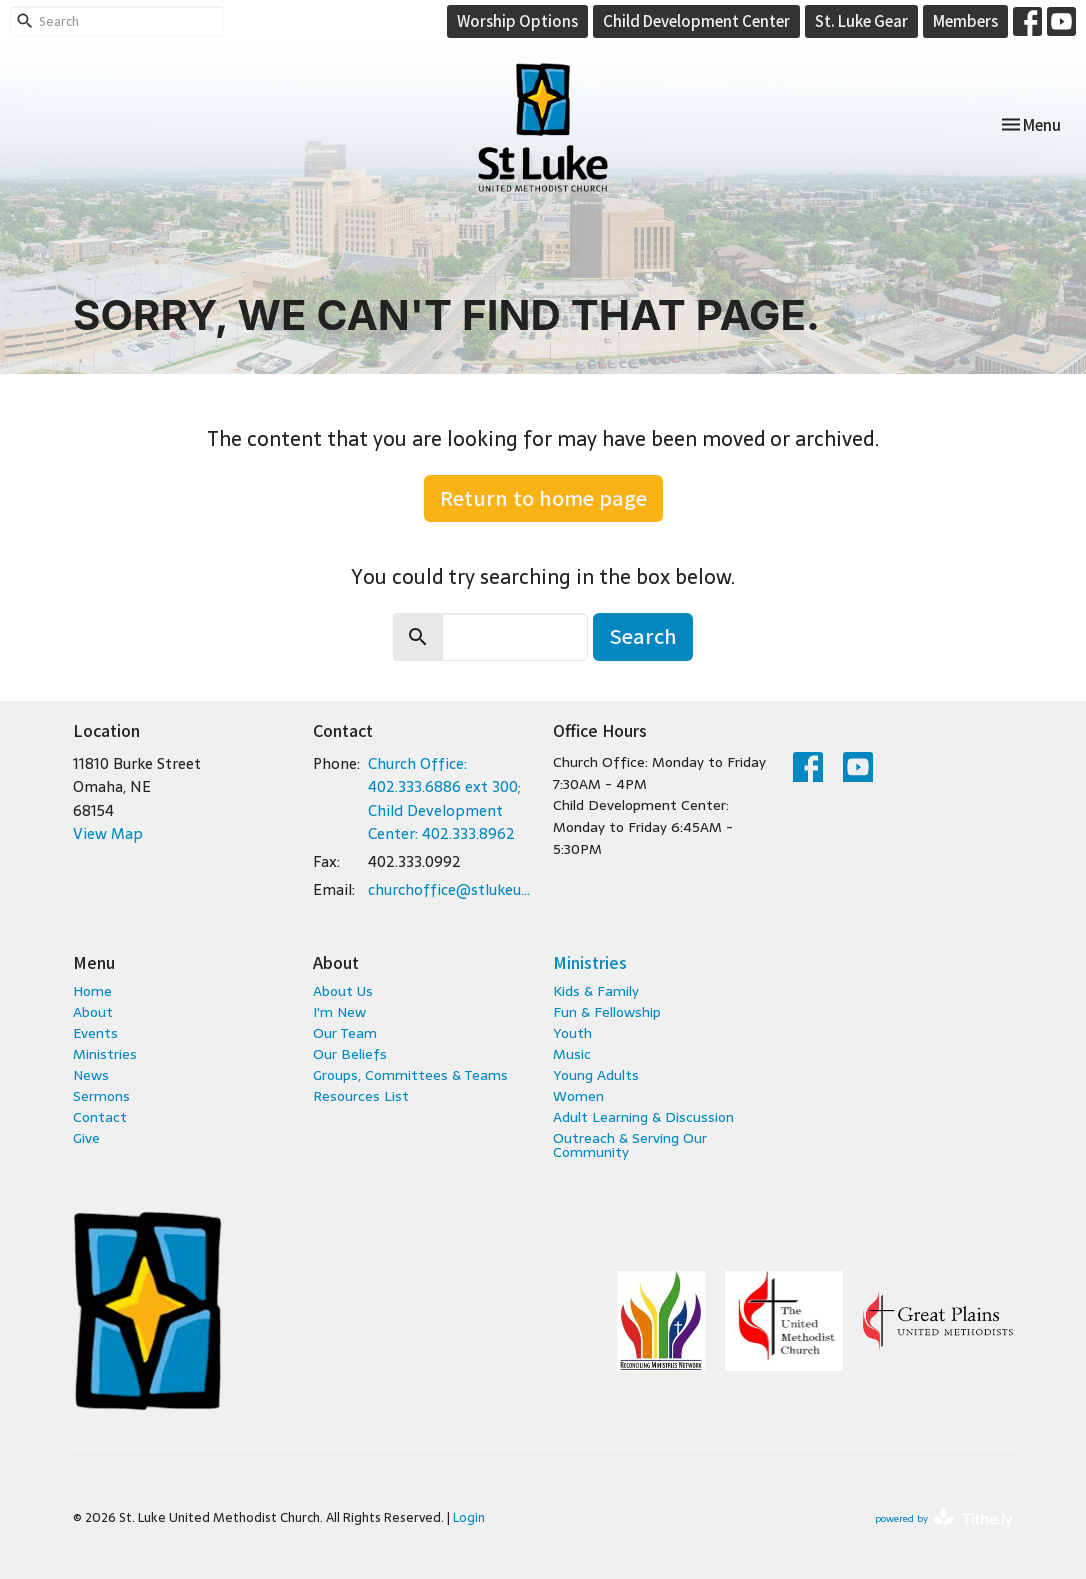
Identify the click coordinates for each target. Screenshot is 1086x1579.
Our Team (345, 1033)
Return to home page (543, 497)
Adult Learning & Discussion (643, 1117)
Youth (572, 1033)
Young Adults (596, 1075)
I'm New (339, 1012)
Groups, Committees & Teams (410, 1075)
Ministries (105, 1054)
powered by (944, 1518)
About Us (343, 991)
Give (86, 1138)
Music (572, 1054)
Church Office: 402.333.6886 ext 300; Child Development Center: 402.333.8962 (444, 798)
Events (95, 1033)
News (91, 1075)
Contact (100, 1117)
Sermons (101, 1096)
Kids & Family (596, 991)
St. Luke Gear (861, 20)
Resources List (361, 1096)
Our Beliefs (350, 1054)
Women (578, 1096)
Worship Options (517, 20)
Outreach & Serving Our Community (630, 1145)
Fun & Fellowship (607, 1012)
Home (92, 991)
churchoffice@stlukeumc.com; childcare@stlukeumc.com (450, 889)
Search (643, 635)
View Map (108, 833)
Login (469, 1517)
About (93, 1012)
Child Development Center (696, 20)
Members (965, 20)
